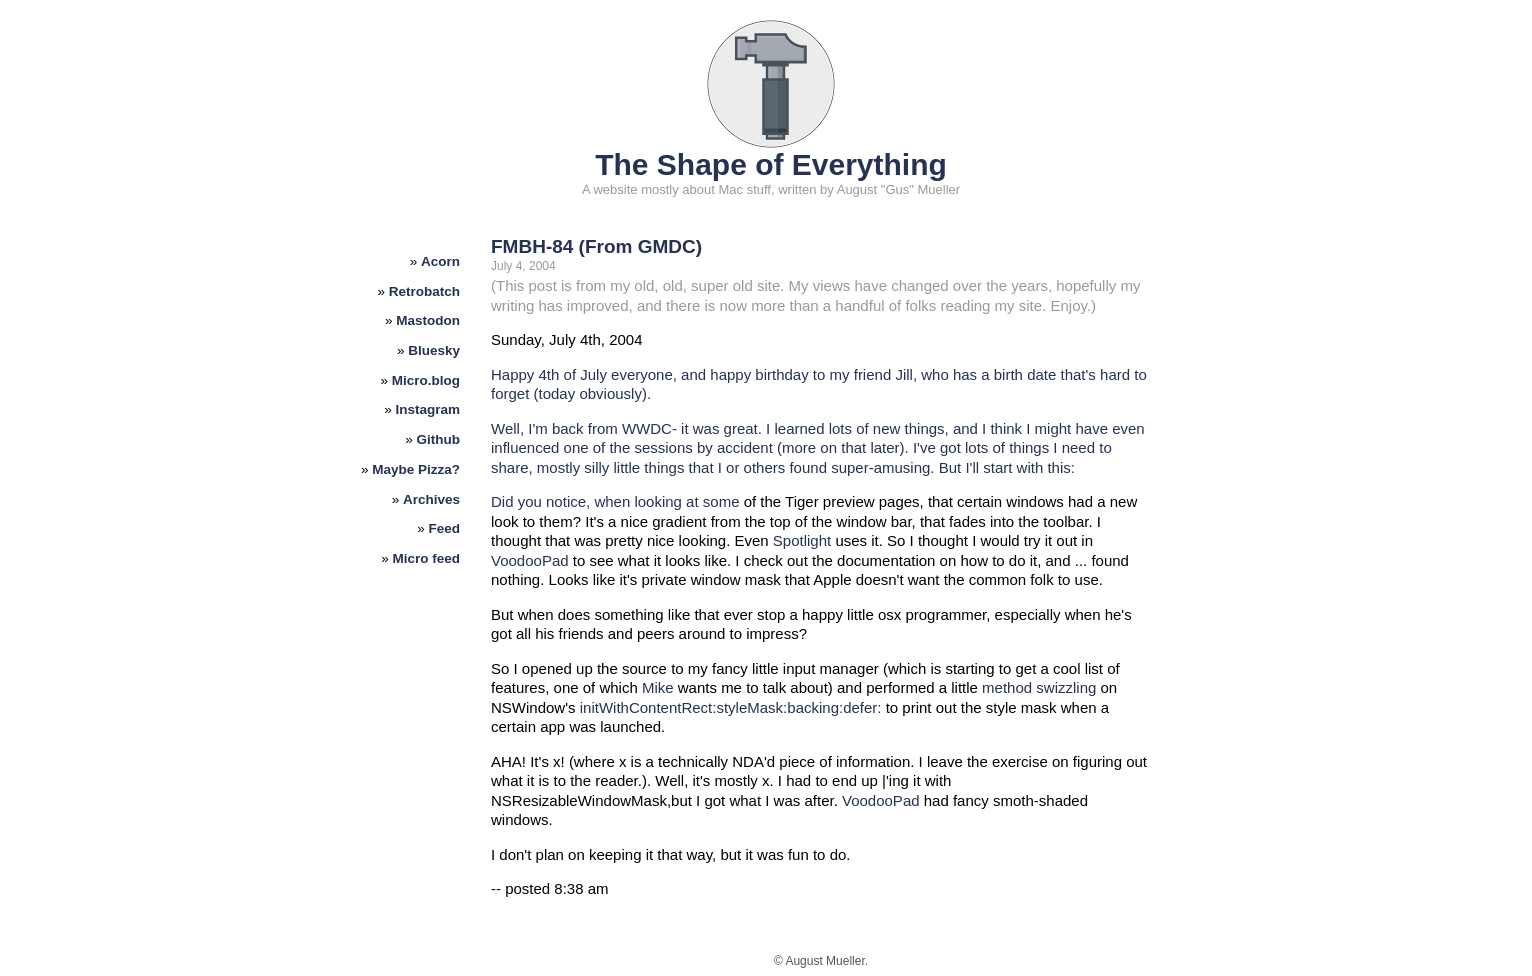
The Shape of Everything (771, 164)
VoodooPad (530, 560)
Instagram (428, 409)
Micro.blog (426, 380)
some (721, 501)
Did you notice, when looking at (597, 501)
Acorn (440, 261)
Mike (658, 687)
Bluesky (434, 350)
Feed (445, 528)
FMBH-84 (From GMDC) (596, 246)
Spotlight (802, 540)
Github (439, 439)
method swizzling (1039, 687)
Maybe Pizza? (416, 469)
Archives (431, 499)
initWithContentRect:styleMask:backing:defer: (731, 707)
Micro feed (427, 558)
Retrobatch (424, 291)
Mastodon (428, 320)
